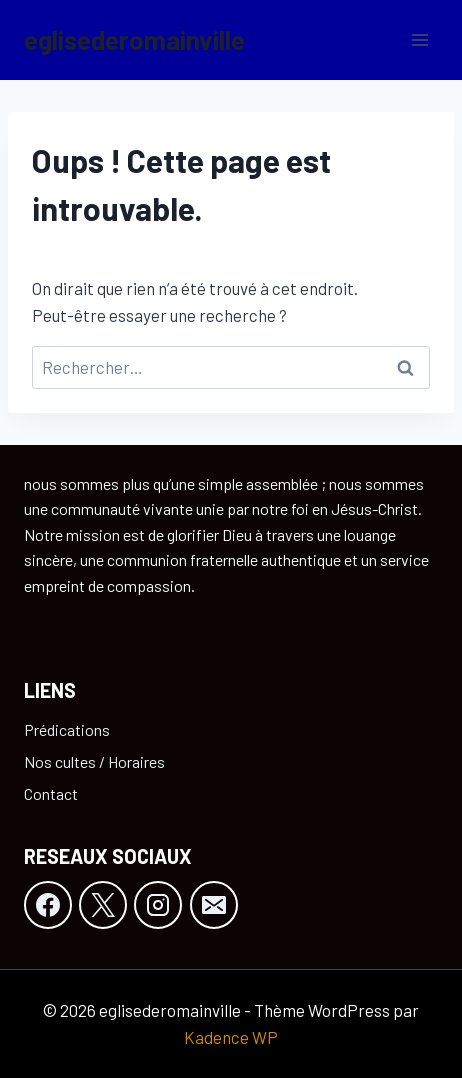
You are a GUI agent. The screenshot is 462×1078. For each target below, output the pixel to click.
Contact (51, 793)
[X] (103, 905)
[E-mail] (214, 905)
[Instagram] (158, 905)
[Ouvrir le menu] (419, 39)
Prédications (67, 729)
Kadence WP (231, 1037)
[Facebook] (48, 905)
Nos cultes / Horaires (94, 761)
